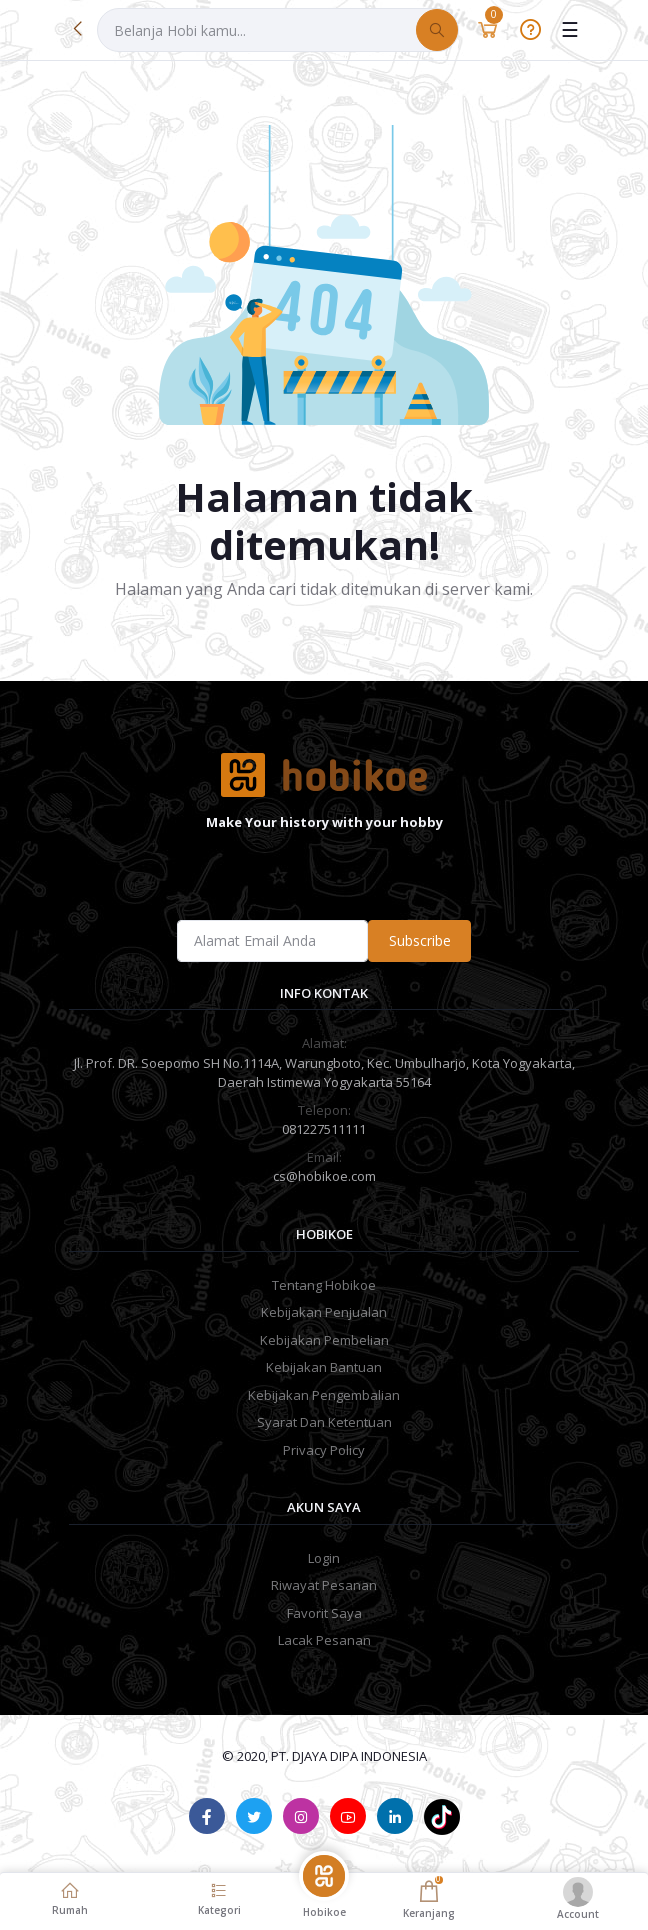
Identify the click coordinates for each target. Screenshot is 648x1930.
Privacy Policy (324, 1450)
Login (324, 1558)
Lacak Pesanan (324, 1640)
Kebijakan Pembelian (324, 1340)
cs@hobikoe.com (324, 1176)
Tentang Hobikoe (324, 1285)
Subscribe (420, 940)
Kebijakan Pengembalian (324, 1395)
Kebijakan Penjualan (324, 1312)
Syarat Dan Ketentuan (324, 1422)
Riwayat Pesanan (324, 1585)
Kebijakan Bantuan (324, 1367)
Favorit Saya (324, 1613)
